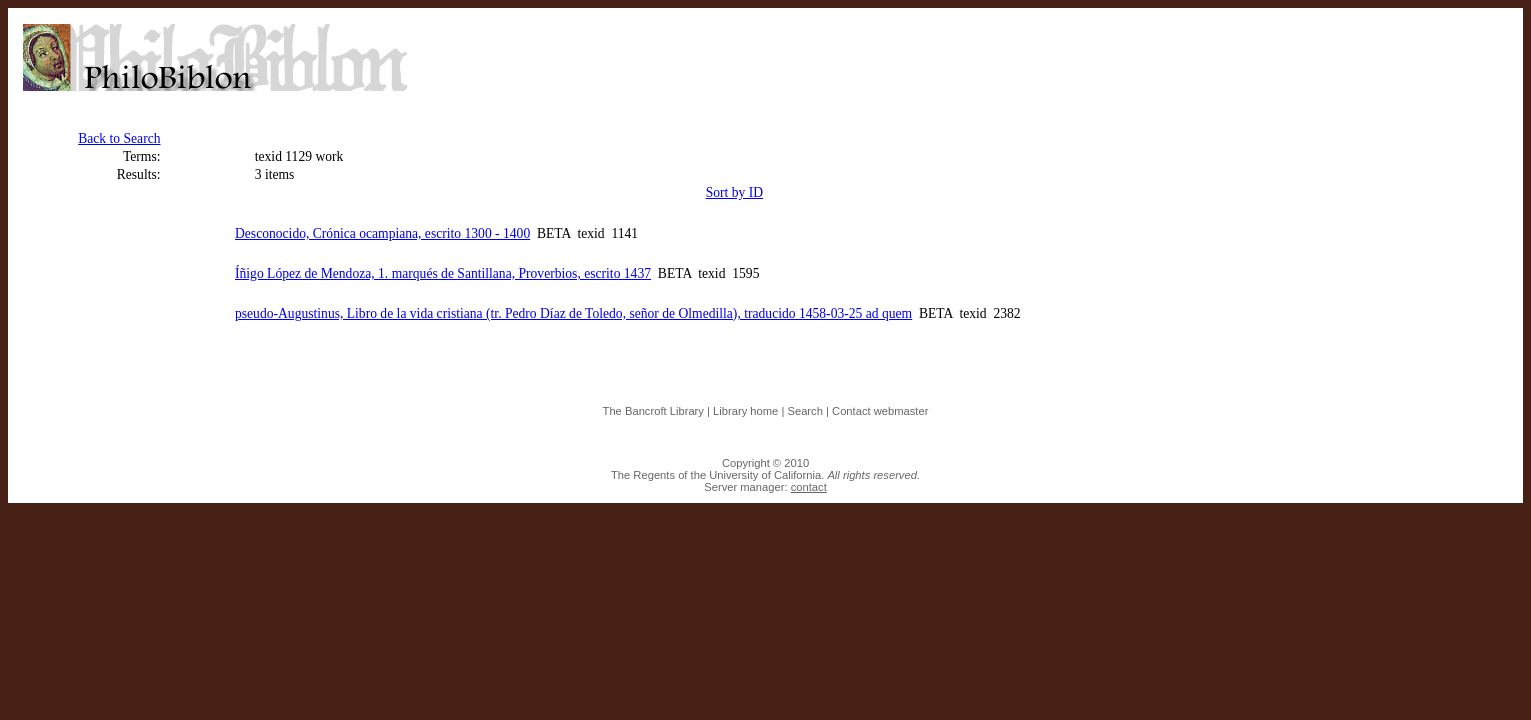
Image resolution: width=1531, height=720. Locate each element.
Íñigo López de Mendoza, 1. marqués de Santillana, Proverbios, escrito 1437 (443, 273)
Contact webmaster (880, 411)
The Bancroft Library (653, 411)
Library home (745, 411)
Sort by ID (734, 192)
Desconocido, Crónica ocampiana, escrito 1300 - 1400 (382, 233)
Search (804, 411)
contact (809, 487)
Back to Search (119, 138)
